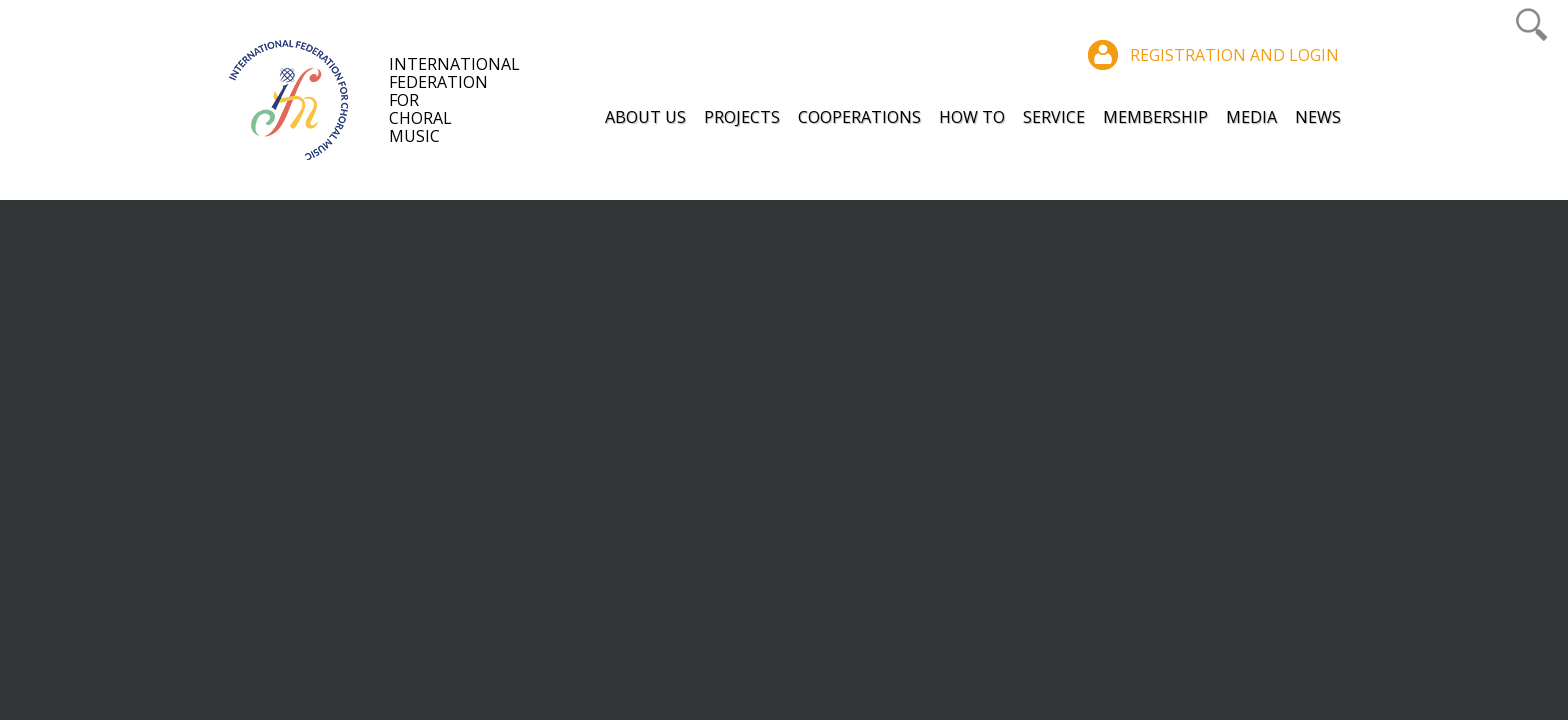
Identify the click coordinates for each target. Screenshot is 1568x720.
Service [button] (1054, 117)
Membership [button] (1155, 117)
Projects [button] (742, 117)
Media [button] (1251, 117)
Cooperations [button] (859, 117)
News (1318, 117)
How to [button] (972, 117)
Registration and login (1234, 55)
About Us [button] (645, 117)
